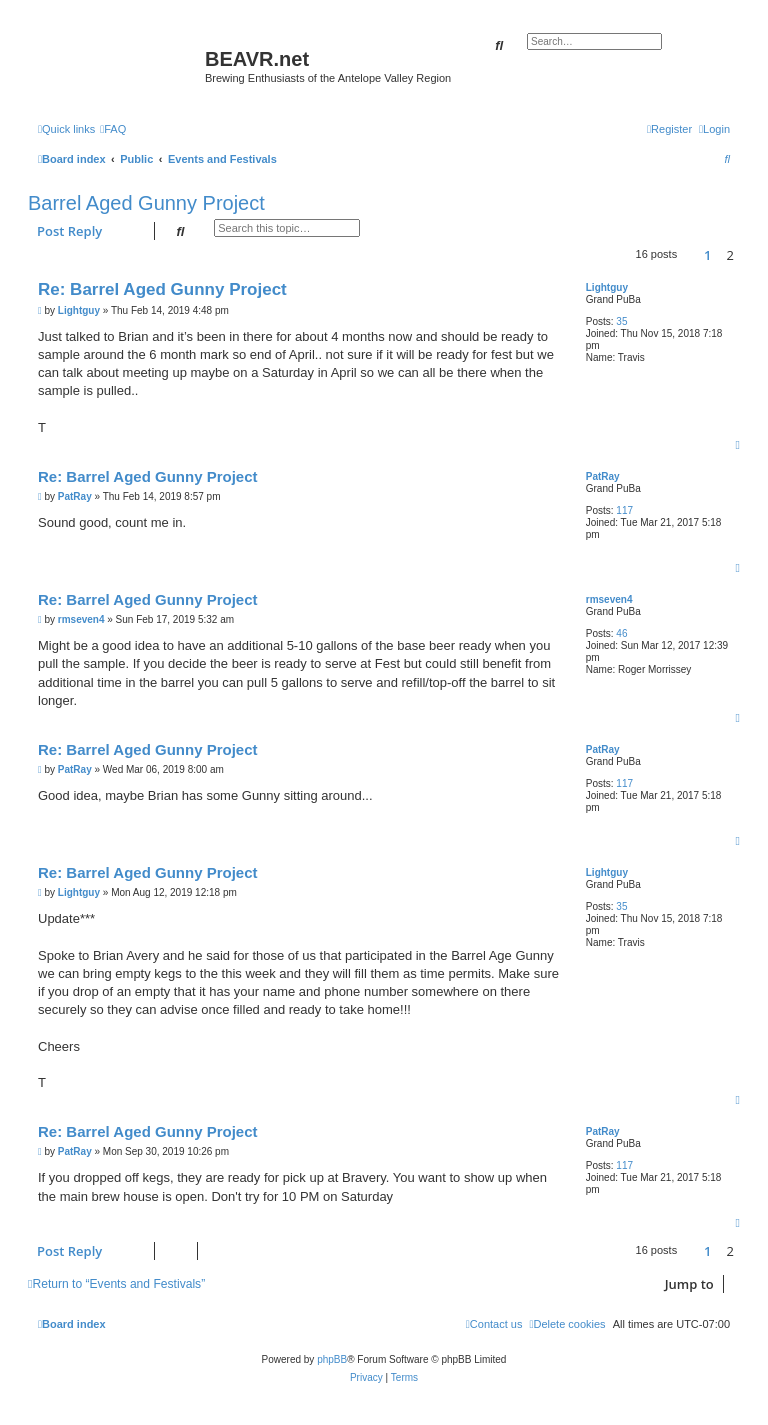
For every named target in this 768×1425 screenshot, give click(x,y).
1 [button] (707, 255)
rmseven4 (609, 599)
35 (621, 321)
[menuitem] (113, 129)
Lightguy (607, 287)
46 (621, 633)
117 (624, 510)
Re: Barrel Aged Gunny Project (162, 289)
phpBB (332, 1359)
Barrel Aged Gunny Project (146, 203)
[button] (690, 255)
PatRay (603, 476)
